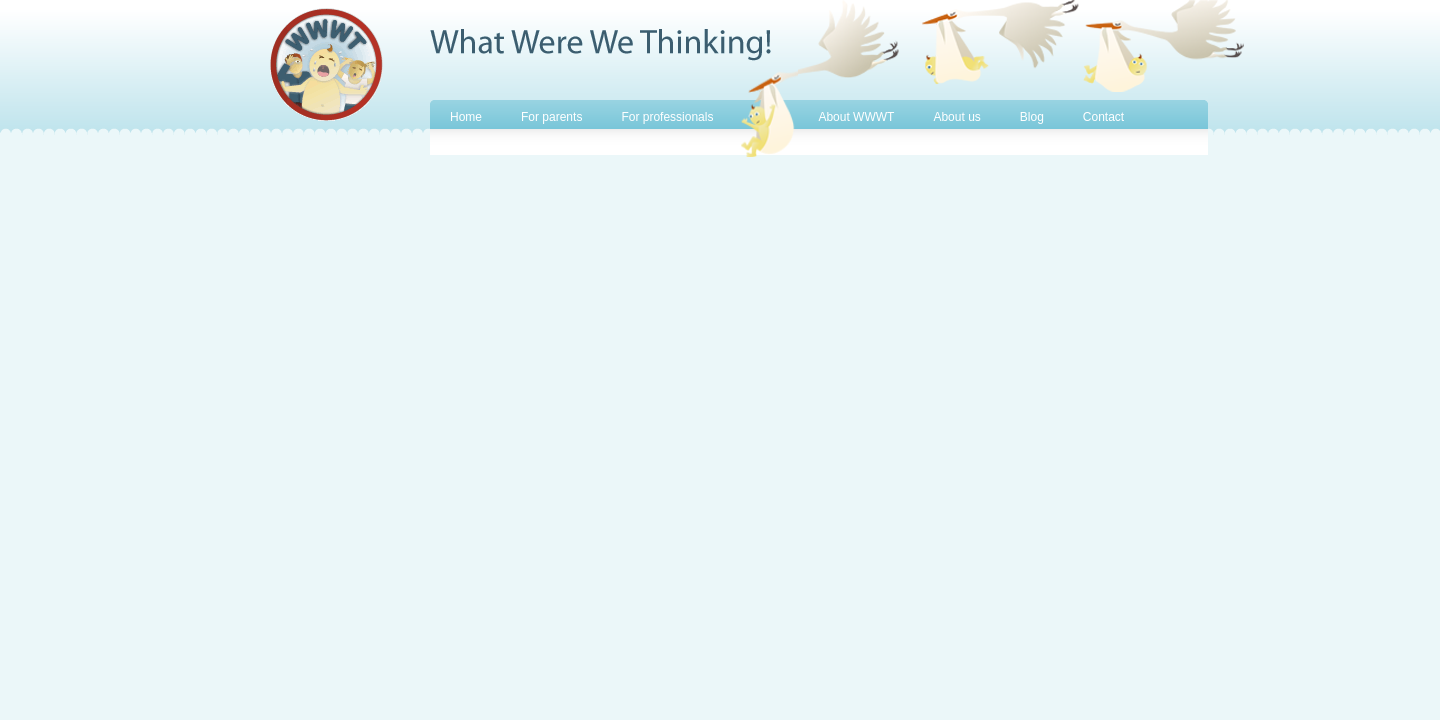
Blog (1032, 117)
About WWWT (856, 117)
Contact (1103, 117)
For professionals (667, 117)
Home (466, 117)
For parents (551, 117)
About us (956, 117)
